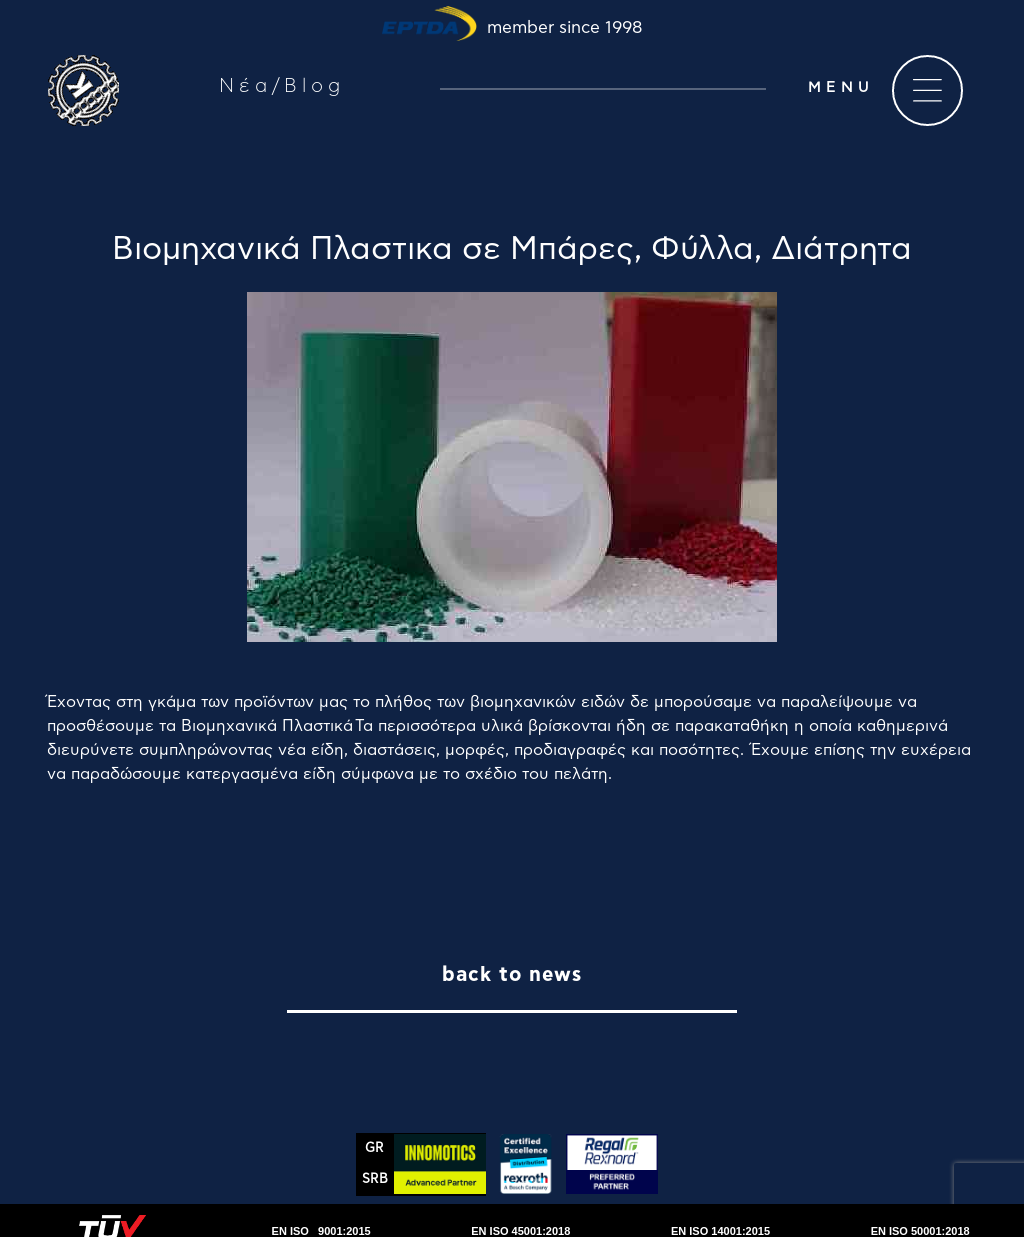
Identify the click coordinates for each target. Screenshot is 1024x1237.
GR (374, 1148)
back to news (512, 975)
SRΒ (375, 1179)
